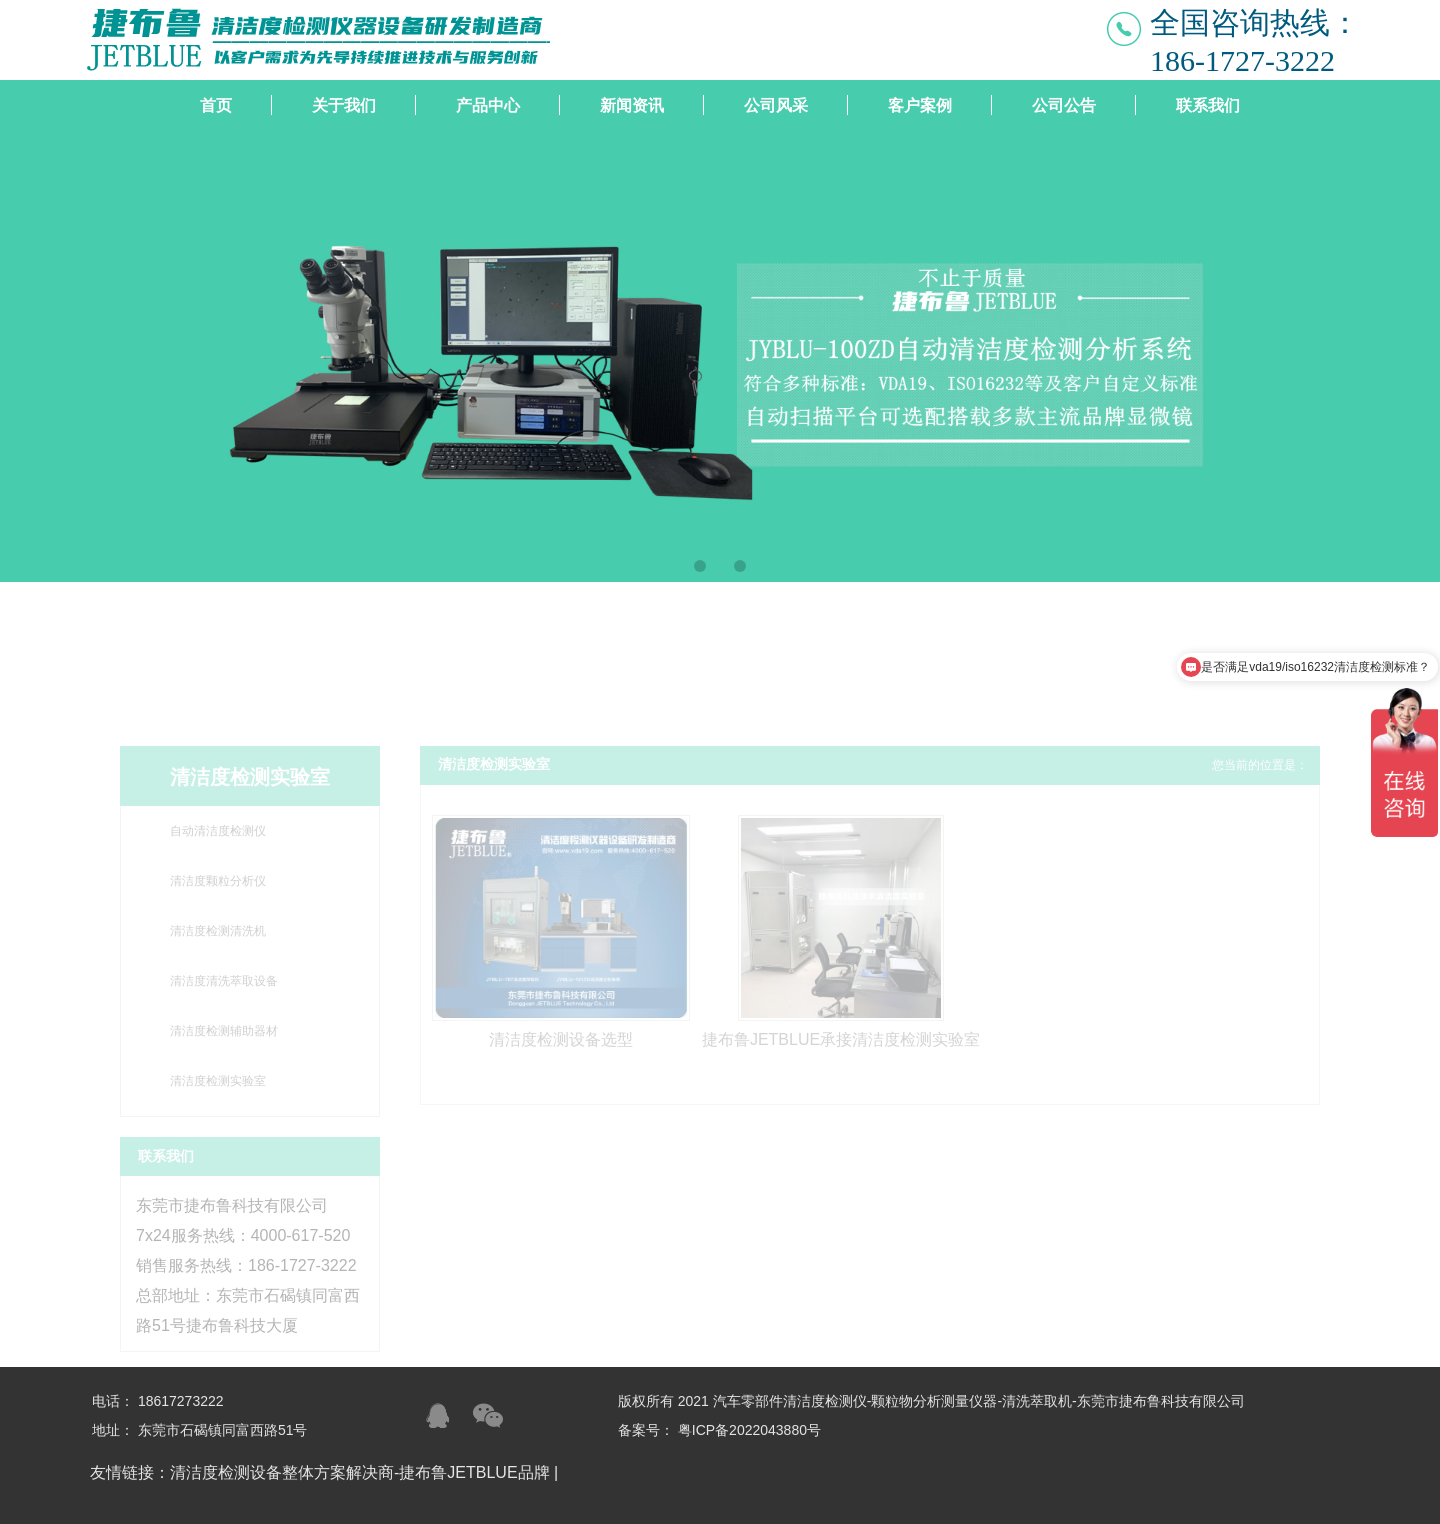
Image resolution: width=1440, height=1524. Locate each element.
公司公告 (1064, 105)
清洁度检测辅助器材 (224, 1031)
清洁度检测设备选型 (561, 1039)
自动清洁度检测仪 (218, 831)
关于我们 (344, 105)
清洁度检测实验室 (218, 1081)
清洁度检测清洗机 (218, 931)
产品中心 (488, 105)
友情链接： (130, 1472)
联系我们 (1208, 105)
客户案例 (920, 105)
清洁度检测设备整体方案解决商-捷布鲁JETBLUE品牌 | (366, 1472)
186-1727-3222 (1242, 60)
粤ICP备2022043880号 (749, 1430)
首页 (216, 105)
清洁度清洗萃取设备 (224, 981)
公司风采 (776, 105)
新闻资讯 (632, 105)
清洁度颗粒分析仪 (218, 881)
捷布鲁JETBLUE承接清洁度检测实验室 (841, 1039)
